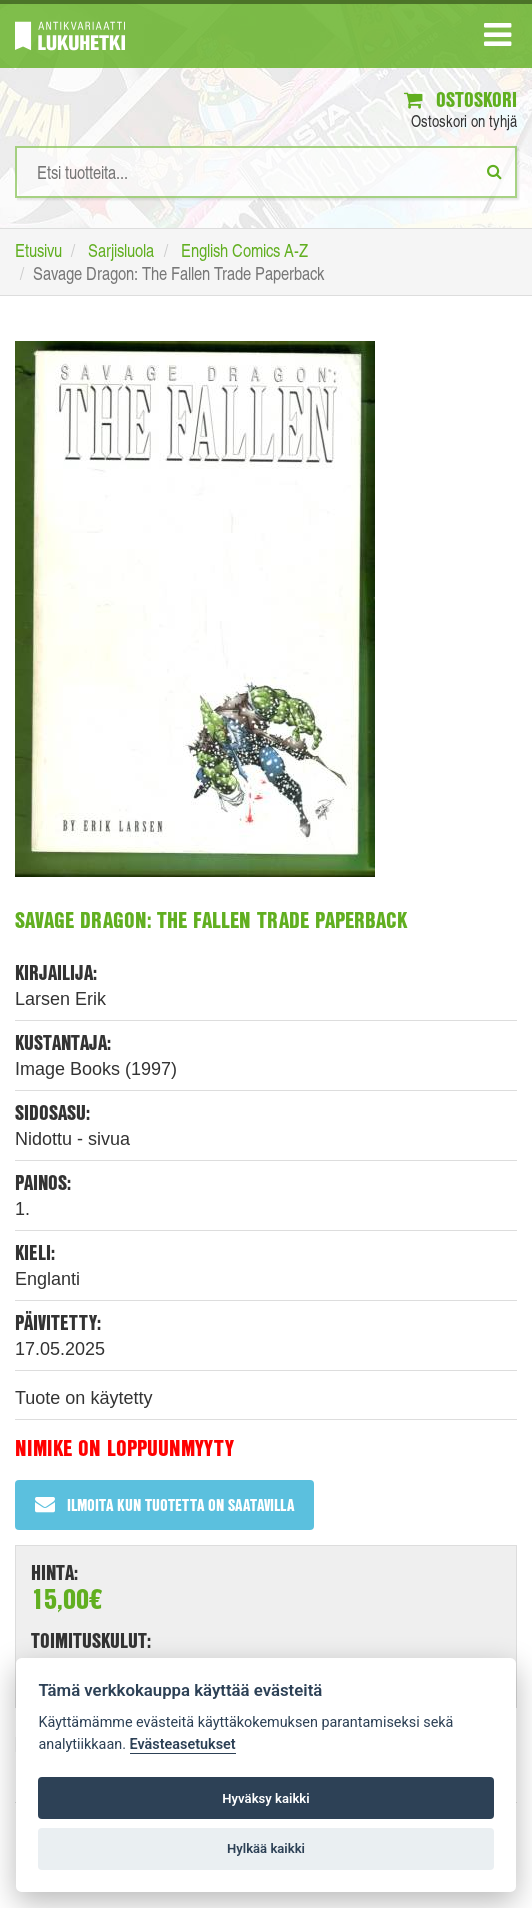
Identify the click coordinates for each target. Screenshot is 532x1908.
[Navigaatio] (497, 39)
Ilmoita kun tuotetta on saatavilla (164, 1504)
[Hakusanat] (266, 172)
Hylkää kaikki (266, 1848)
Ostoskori (460, 99)
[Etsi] (494, 171)
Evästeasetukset (183, 1744)
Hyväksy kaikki (265, 1798)
